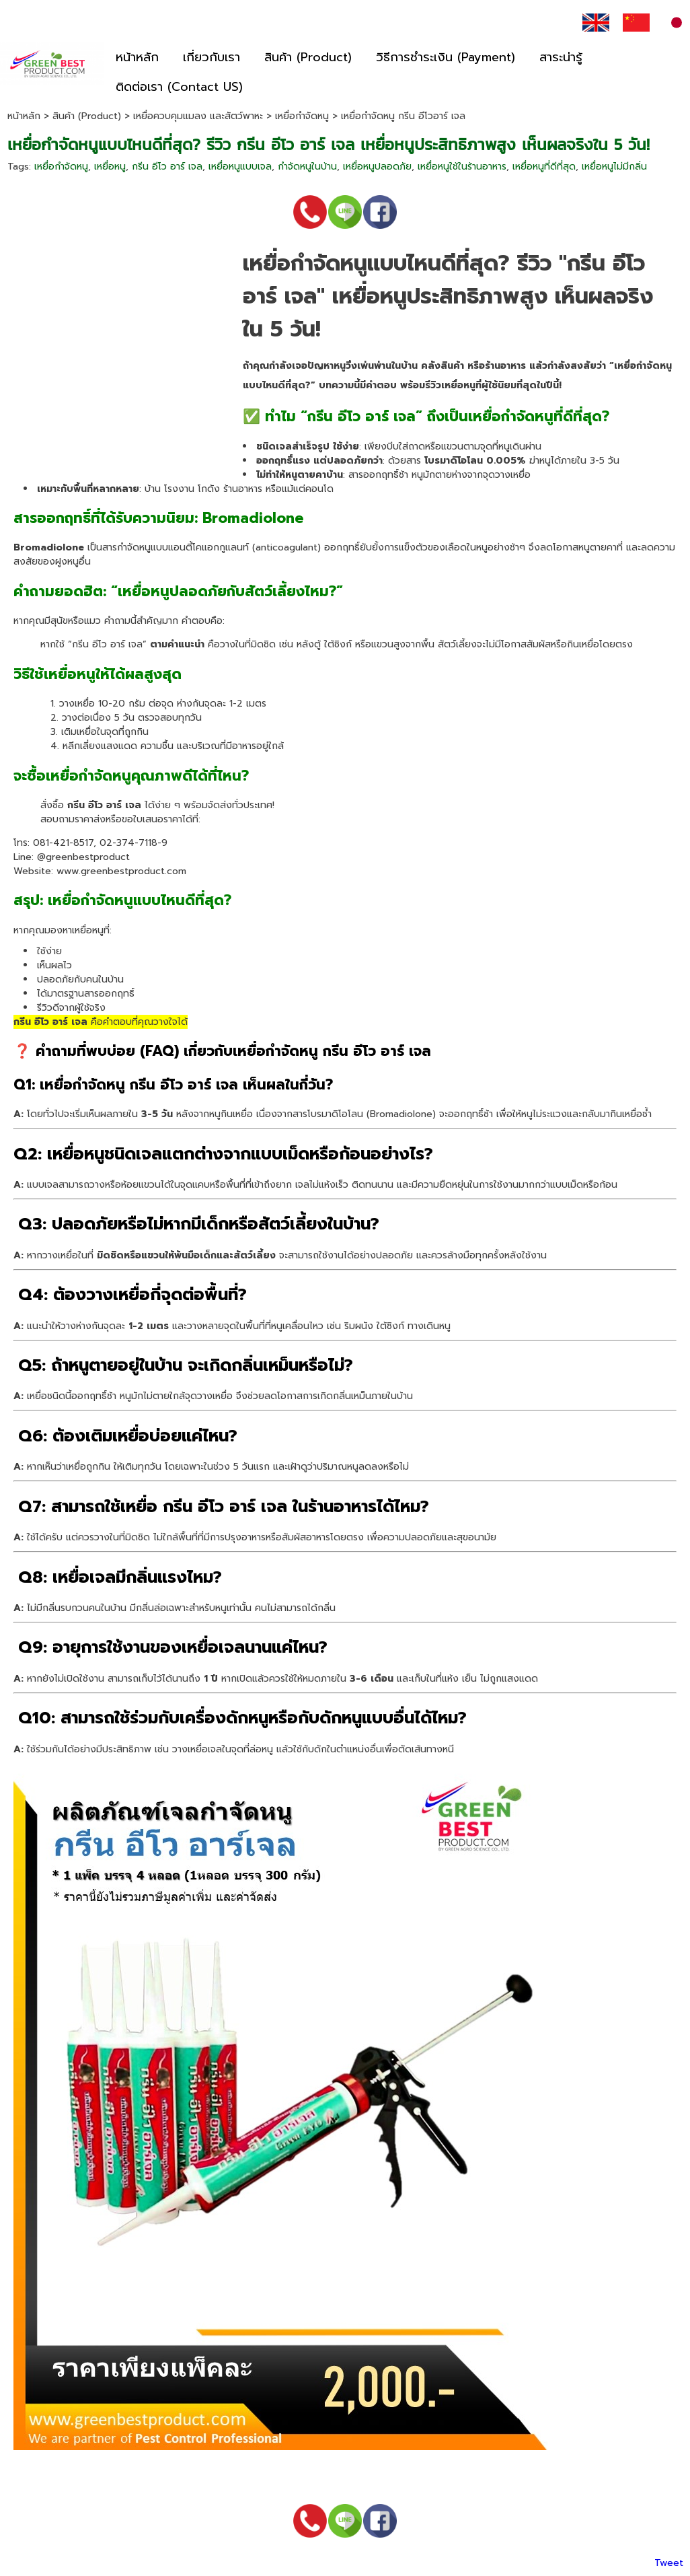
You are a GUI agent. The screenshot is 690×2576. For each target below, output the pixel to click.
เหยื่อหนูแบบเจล (240, 166)
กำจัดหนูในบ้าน (307, 166)
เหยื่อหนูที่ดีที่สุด (544, 166)
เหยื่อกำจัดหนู (302, 116)
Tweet (668, 2563)
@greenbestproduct (83, 857)
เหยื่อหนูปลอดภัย (377, 166)
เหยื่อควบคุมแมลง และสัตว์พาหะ (198, 116)
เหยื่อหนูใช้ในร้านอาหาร (462, 166)
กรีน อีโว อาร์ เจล (167, 166)
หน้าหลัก (23, 116)
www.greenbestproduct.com (121, 871)
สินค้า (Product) (86, 116)
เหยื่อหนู (110, 166)
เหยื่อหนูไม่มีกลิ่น (614, 166)
